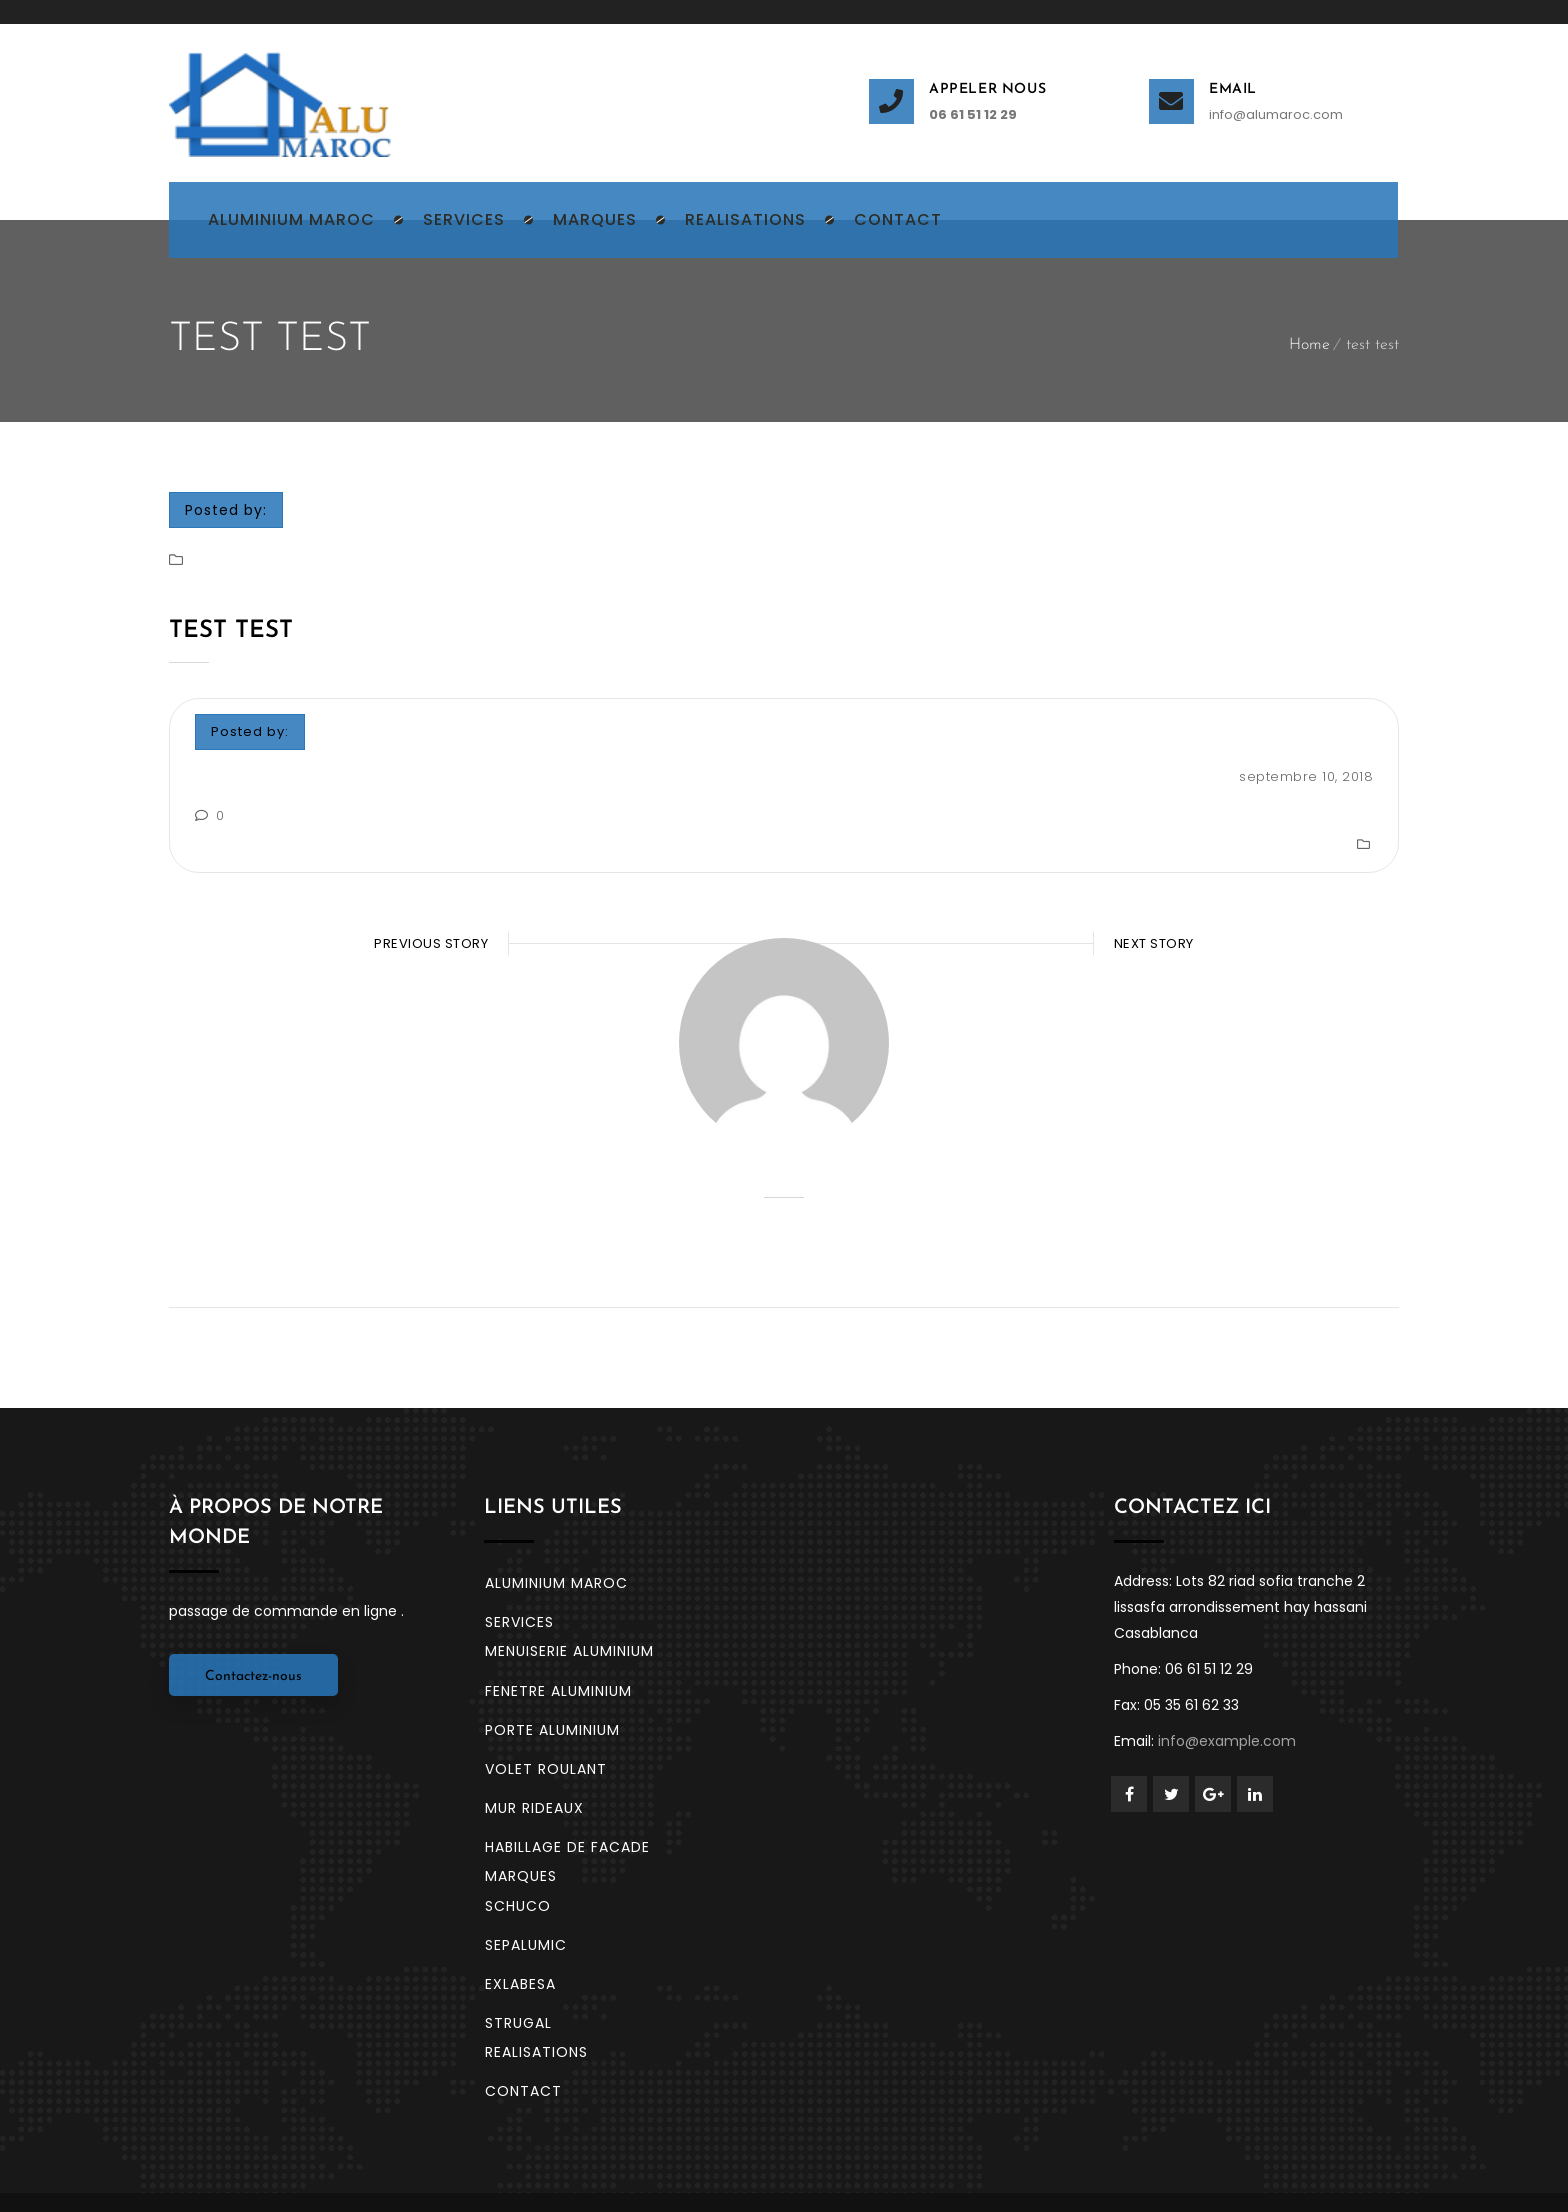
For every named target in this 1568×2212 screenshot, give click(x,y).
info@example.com (1227, 1673)
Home (1309, 345)
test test (231, 631)
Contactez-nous (253, 1608)
